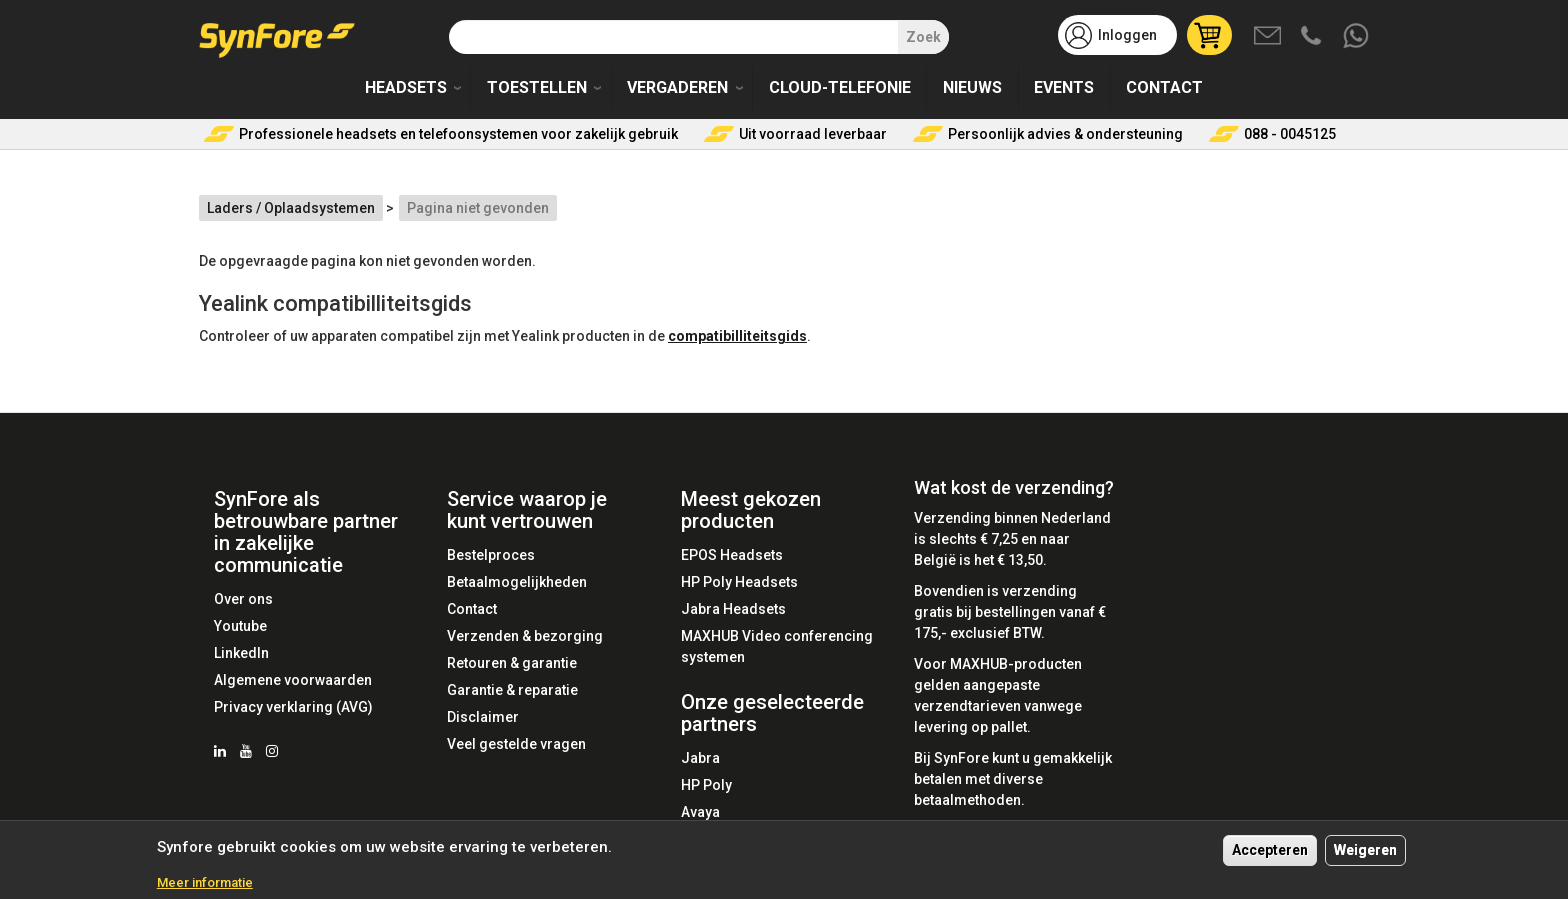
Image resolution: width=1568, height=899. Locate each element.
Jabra (700, 758)
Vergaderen (677, 87)
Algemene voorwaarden (293, 680)
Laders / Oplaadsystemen (291, 208)
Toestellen (537, 87)
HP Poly (706, 785)
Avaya (700, 812)
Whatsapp (1357, 37)
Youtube (240, 626)
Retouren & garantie (512, 663)
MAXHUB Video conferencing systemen (777, 646)
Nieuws (972, 87)
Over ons (243, 599)
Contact (1164, 87)
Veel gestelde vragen (516, 744)
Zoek (923, 37)
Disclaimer (483, 717)
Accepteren (1270, 856)
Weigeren (1365, 856)
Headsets (406, 87)
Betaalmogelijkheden (517, 582)
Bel (1313, 37)
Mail (1269, 37)
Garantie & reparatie (512, 690)
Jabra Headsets (733, 609)
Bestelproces (491, 555)
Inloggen (1127, 35)
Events (1064, 87)
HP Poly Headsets (739, 582)
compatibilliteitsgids (737, 336)
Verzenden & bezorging (525, 636)
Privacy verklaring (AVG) (293, 707)
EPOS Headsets (732, 555)
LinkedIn (241, 653)
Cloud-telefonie (840, 87)
